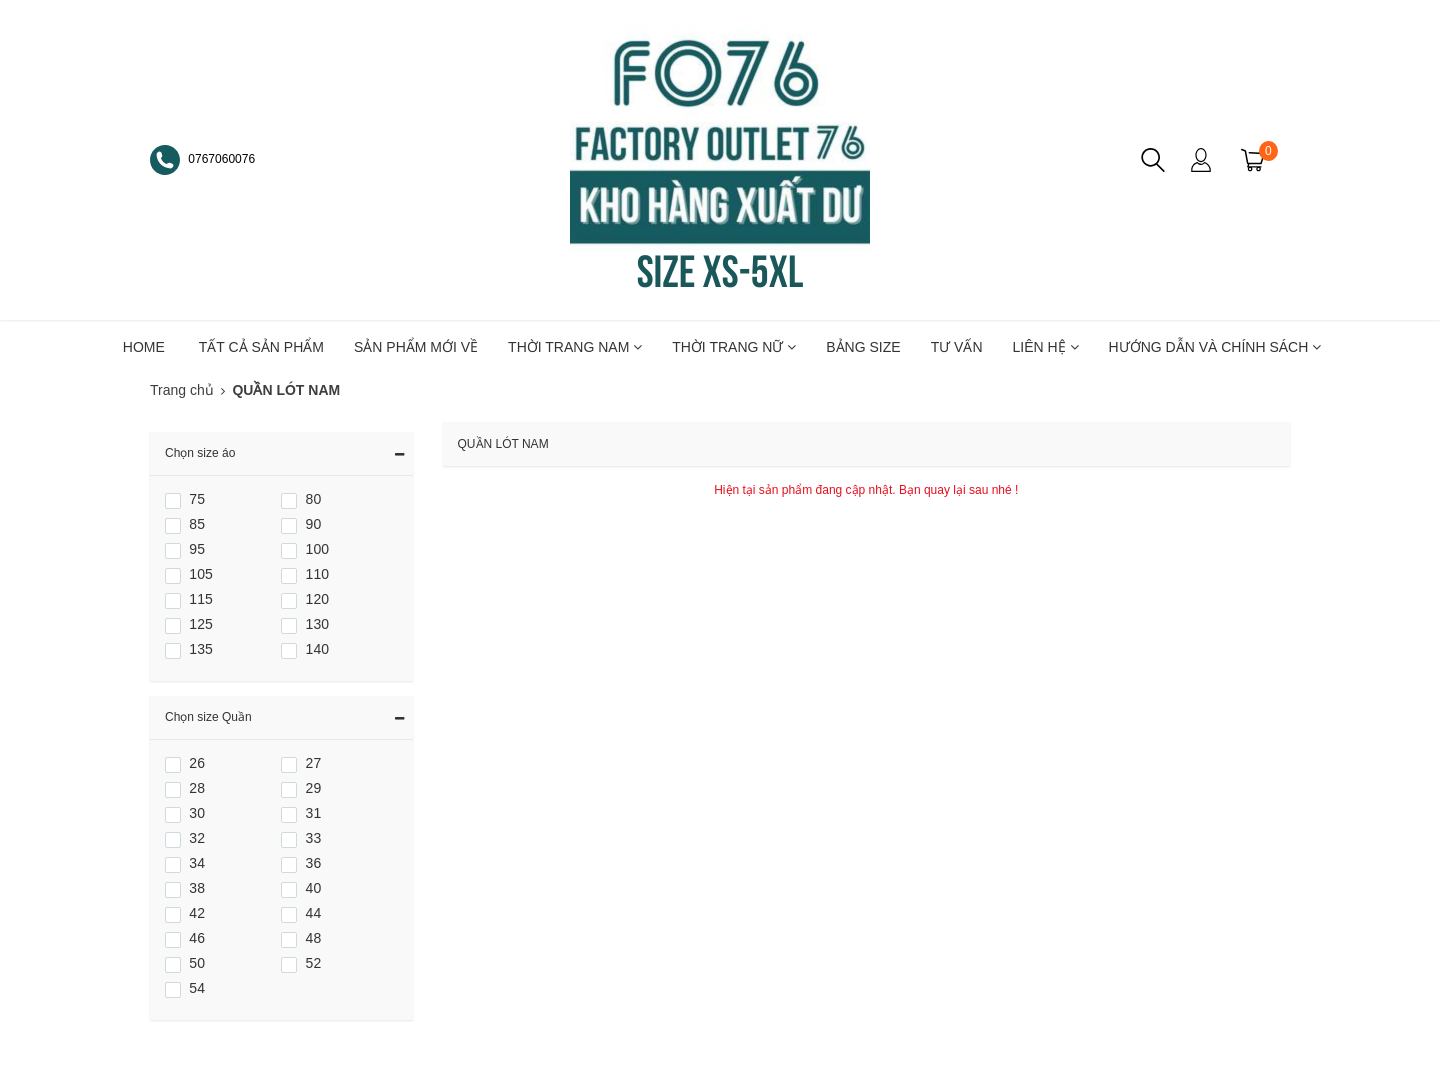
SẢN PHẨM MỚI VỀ (416, 347)
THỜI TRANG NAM (575, 347)
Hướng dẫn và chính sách (1215, 347)
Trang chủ (182, 390)
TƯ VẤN (957, 347)
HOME (144, 347)
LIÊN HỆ (1046, 347)
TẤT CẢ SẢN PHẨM (261, 347)
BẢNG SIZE (863, 347)
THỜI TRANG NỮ (734, 347)
